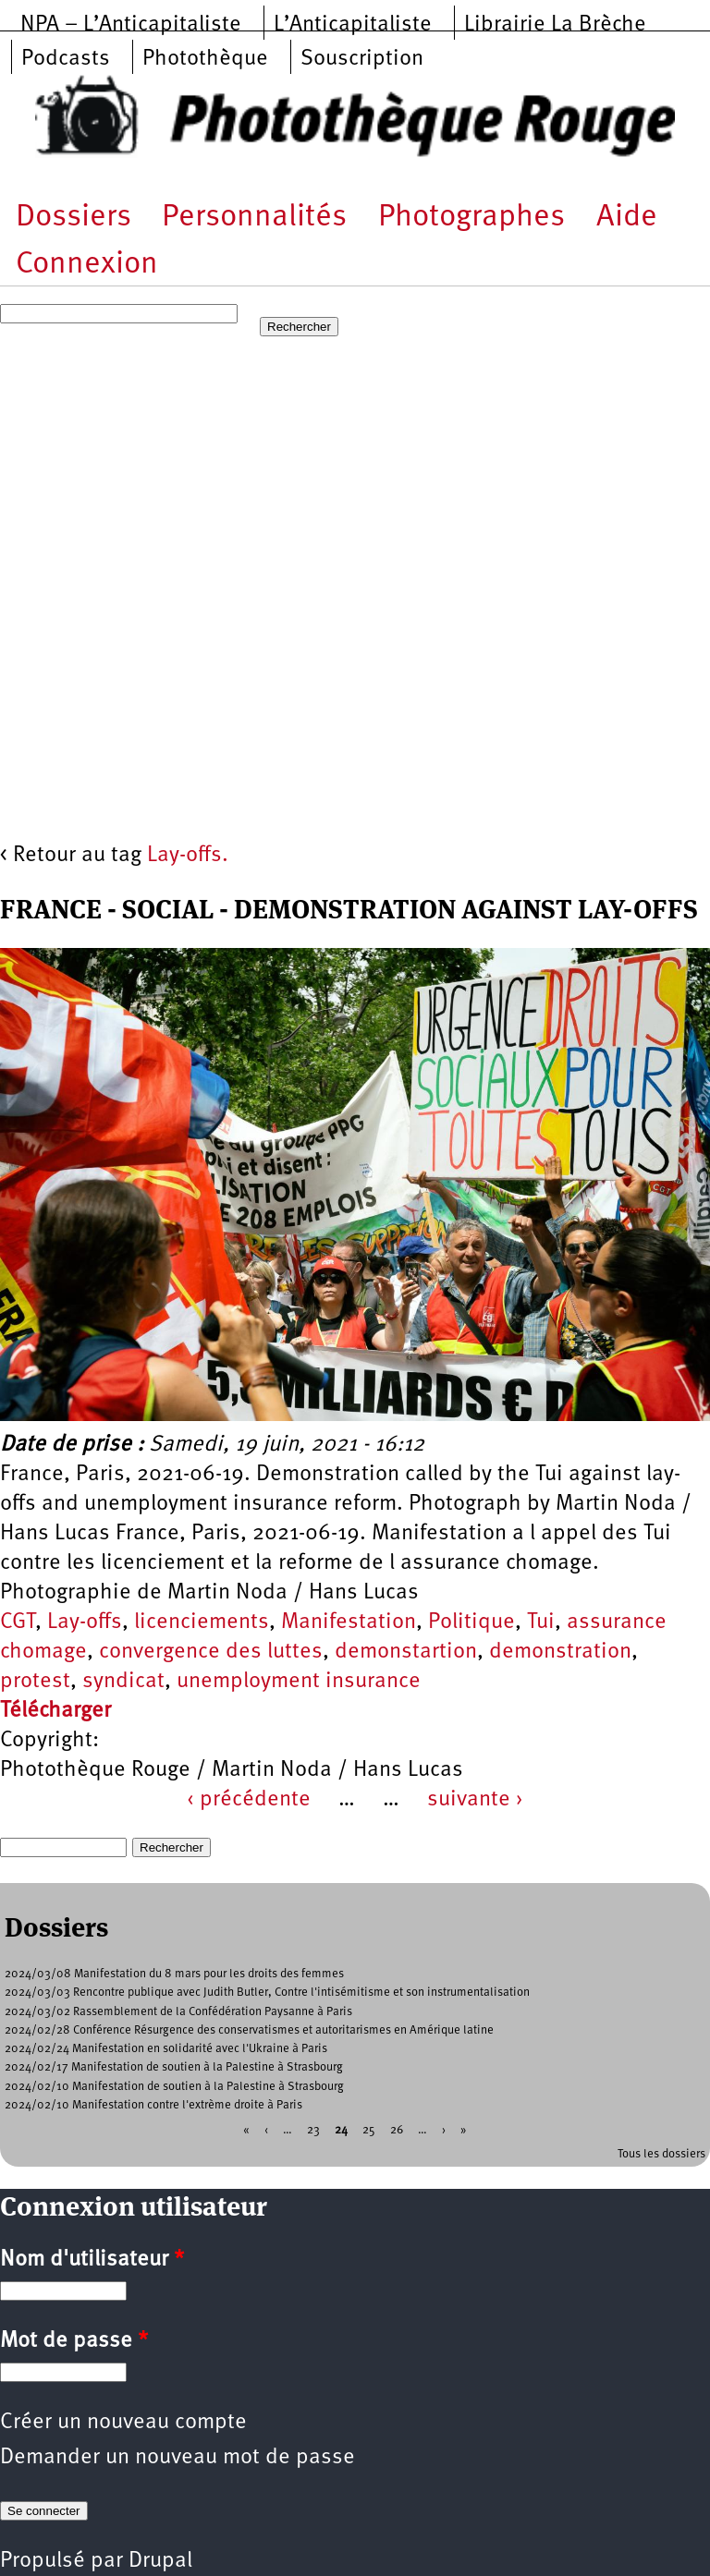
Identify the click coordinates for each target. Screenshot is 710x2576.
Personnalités (254, 217)
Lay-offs (84, 1622)
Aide (626, 217)
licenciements (201, 1622)
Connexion (87, 264)
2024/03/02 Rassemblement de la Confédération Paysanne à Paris (178, 2012)
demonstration (560, 1652)
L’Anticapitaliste (353, 25)
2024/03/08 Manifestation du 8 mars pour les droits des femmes (174, 1974)
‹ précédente (249, 1800)
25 (368, 2130)
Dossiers (73, 217)
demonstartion (406, 1652)
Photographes (471, 217)
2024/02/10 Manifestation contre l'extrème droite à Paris (153, 2105)
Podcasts (65, 59)
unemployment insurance (299, 1682)
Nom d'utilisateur (92, 2260)
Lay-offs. (187, 855)
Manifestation (348, 1622)
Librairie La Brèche (555, 25)
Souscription (361, 59)
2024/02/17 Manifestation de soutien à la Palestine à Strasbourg (174, 2067)
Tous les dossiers (661, 2154)
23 (313, 2130)
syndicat (123, 1682)
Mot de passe (74, 2341)
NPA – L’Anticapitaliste (130, 25)
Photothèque (205, 59)
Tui (541, 1622)
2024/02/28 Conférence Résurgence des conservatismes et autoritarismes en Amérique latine (249, 2030)
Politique (471, 1622)
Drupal (160, 2561)
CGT (17, 1622)
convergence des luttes (211, 1652)
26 (396, 2130)
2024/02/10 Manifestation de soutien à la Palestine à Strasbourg (174, 2087)
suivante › (475, 1800)
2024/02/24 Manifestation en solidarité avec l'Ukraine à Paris (166, 2049)
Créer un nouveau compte (123, 2423)
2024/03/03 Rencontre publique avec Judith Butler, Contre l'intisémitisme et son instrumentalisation (267, 1993)
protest (35, 1682)
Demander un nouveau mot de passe (177, 2458)
